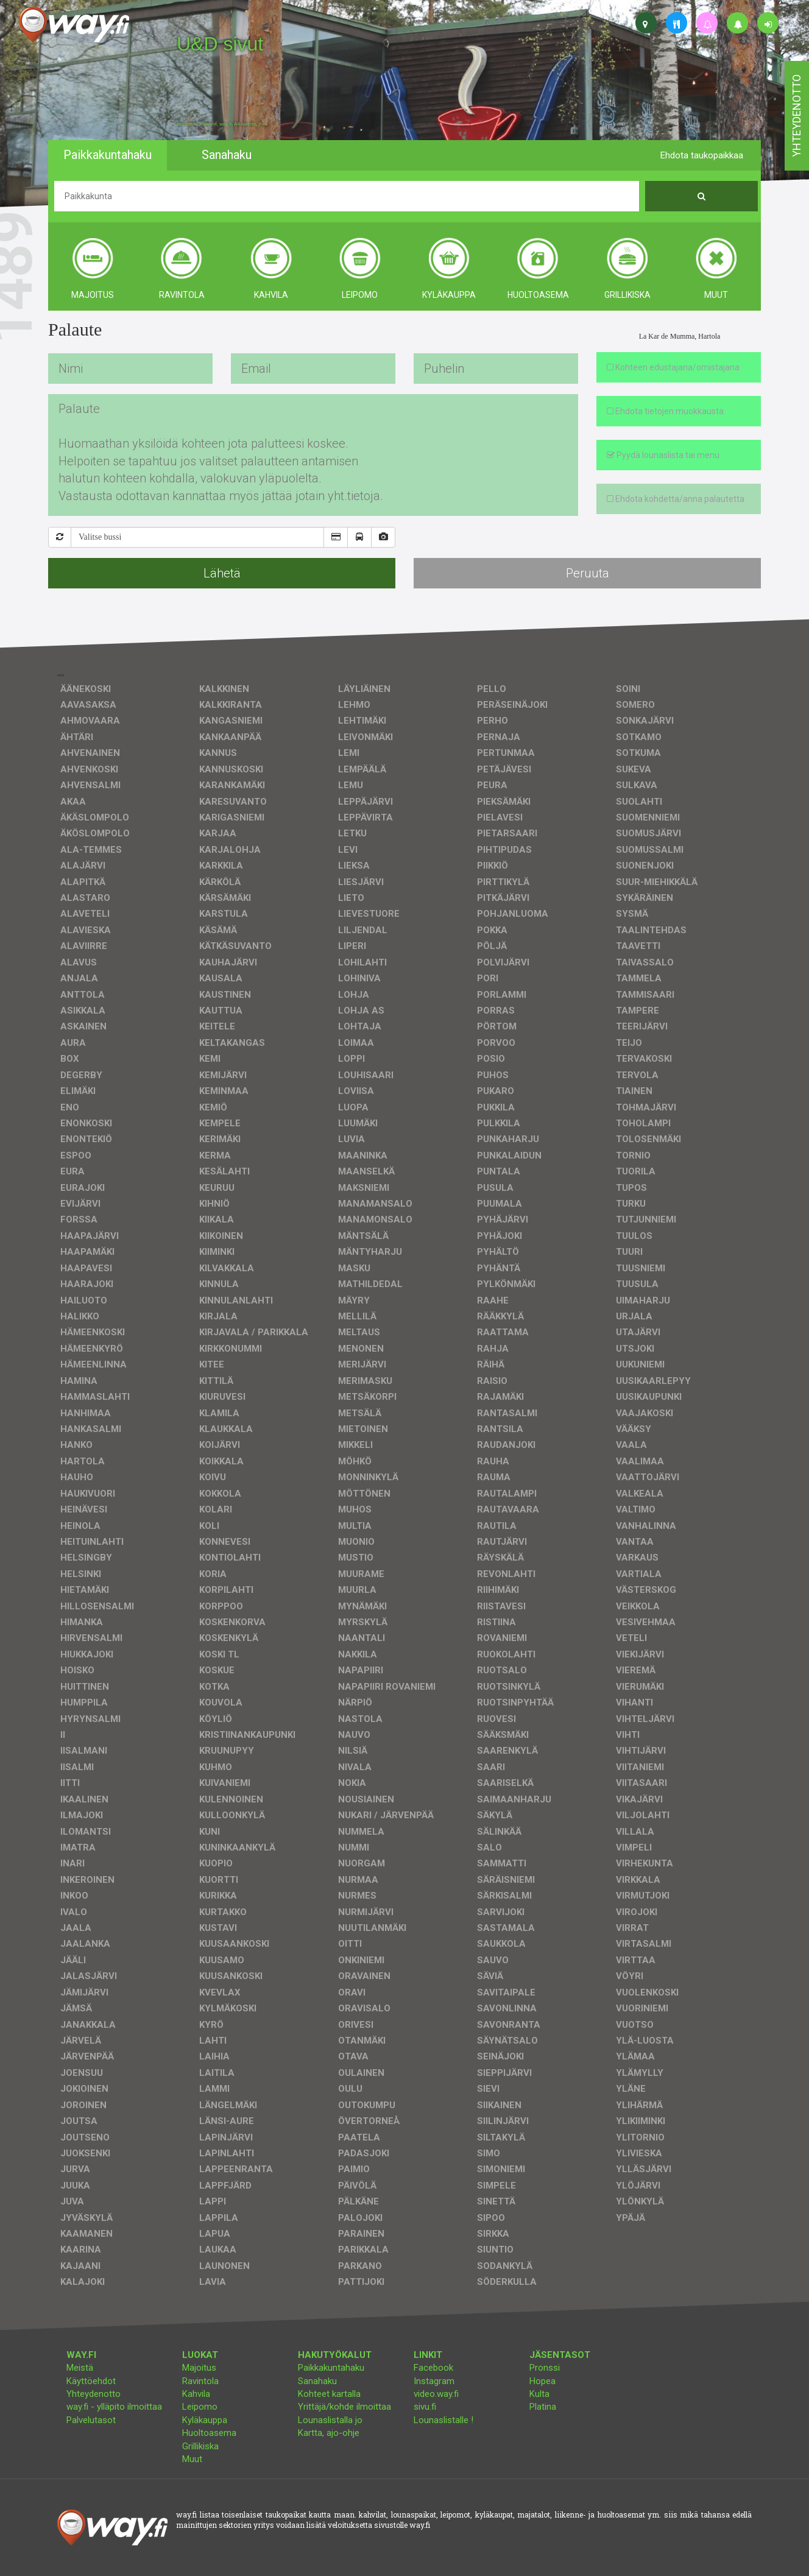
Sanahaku (317, 2381)
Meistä (79, 2367)
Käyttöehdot (91, 2381)
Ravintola (200, 2381)
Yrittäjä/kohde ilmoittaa (344, 2406)
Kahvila (196, 2393)
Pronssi (544, 2367)
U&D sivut (220, 44)
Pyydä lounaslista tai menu (663, 455)
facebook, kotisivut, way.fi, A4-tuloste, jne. (221, 124)
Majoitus (199, 2367)
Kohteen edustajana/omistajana (673, 367)
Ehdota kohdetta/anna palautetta (675, 499)
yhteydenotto (796, 115)
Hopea (542, 2381)
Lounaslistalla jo (330, 2420)
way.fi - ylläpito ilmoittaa (114, 2406)
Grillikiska (200, 2446)
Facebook (433, 2367)
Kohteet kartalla (329, 2393)
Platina (542, 2406)
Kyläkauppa (204, 2420)
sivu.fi (425, 2406)
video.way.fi (436, 2393)
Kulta (539, 2393)
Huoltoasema (209, 2432)
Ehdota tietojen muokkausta (665, 411)
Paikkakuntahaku (331, 2367)
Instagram (434, 2381)
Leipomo (199, 2406)
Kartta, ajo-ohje (328, 2432)
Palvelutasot (91, 2420)
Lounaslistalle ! (443, 2420)
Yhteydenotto (93, 2393)
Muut (192, 2459)
